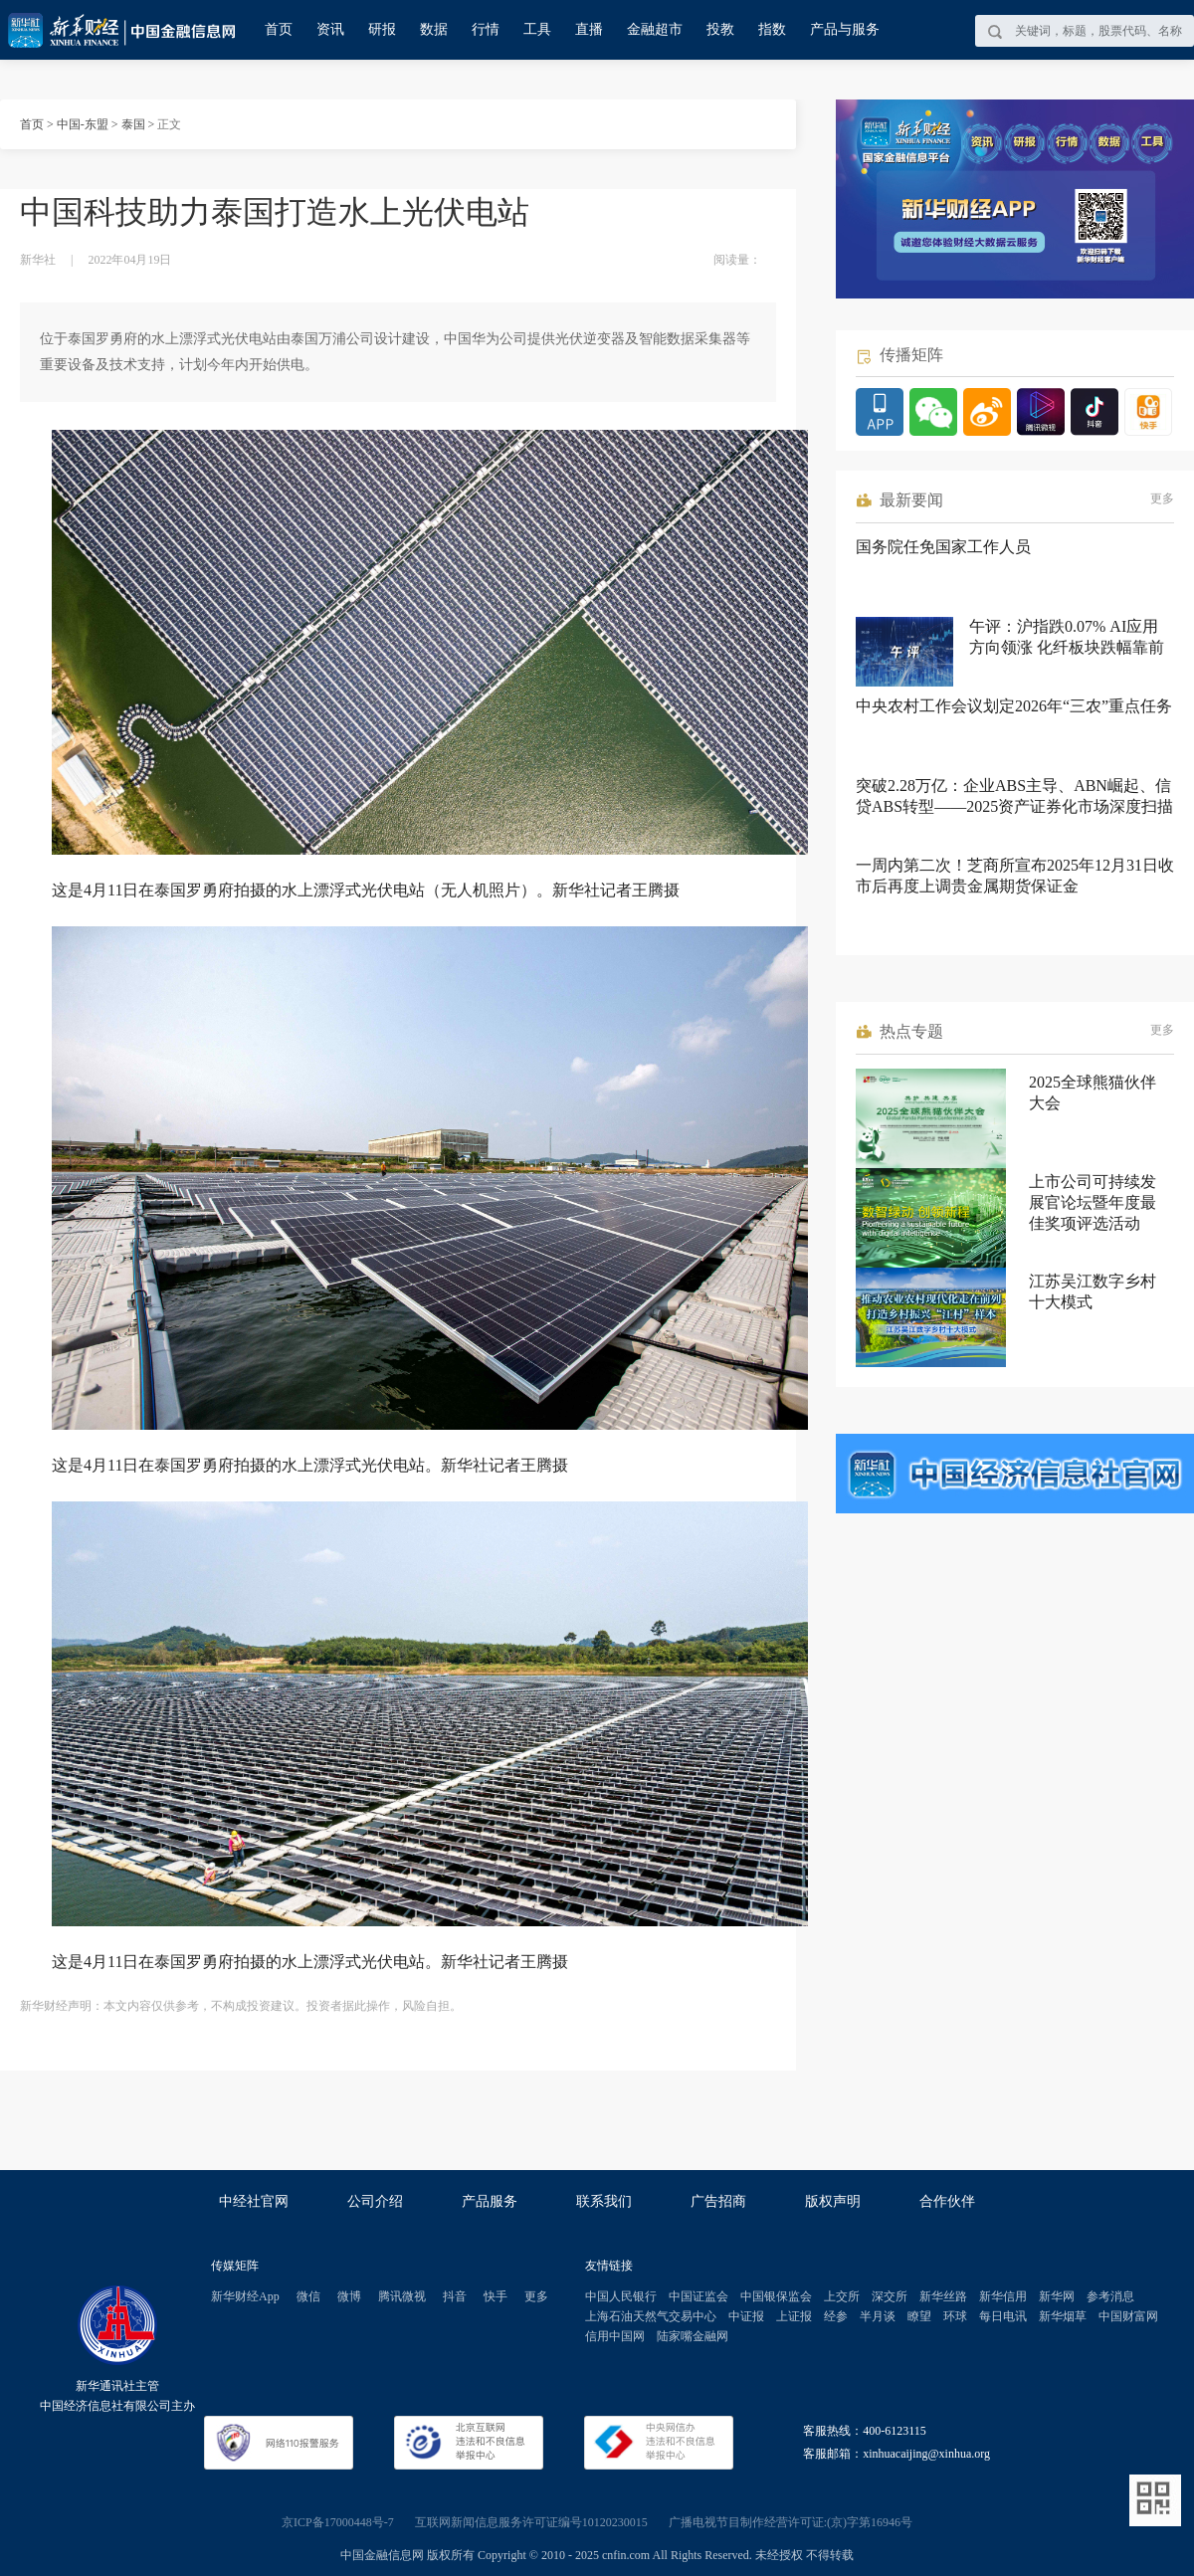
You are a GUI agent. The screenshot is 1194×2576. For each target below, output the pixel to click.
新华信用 (1003, 2296)
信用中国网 (615, 2336)
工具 (537, 29)
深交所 (889, 2296)
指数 (772, 29)
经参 (836, 2316)
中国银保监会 (776, 2296)
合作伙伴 (947, 2201)
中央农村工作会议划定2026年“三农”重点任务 (1014, 705)
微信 (308, 2296)
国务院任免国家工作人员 (943, 546)
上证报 (794, 2316)
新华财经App (245, 2296)
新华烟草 (1063, 2316)
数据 (434, 29)
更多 (1162, 498)
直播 (589, 29)
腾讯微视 (402, 2296)
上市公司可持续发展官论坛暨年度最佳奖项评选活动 (1092, 1202)
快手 (495, 2296)
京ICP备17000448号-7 (338, 2522)
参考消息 (1110, 2296)
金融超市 (655, 29)
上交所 (842, 2296)
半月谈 (878, 2316)
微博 (349, 2296)
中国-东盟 (82, 124)
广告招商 (718, 2201)
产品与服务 (845, 29)
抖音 (455, 2296)
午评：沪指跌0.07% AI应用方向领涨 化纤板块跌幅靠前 (1066, 637)
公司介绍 (375, 2201)
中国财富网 (1128, 2316)
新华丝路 (943, 2296)
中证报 (746, 2316)
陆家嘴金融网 (692, 2336)
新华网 (1057, 2296)
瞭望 (919, 2316)
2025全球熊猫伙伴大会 (1092, 1092)
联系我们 (604, 2201)
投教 (720, 29)
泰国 (133, 124)
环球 (955, 2316)
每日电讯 (1003, 2316)
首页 (279, 29)
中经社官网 (254, 2201)
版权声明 (833, 2201)
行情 (485, 29)
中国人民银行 (621, 2296)
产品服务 (489, 2201)
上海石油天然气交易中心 (650, 2316)
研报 (382, 29)
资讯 (330, 29)
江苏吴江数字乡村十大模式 (1092, 1291)
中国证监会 (698, 2296)
